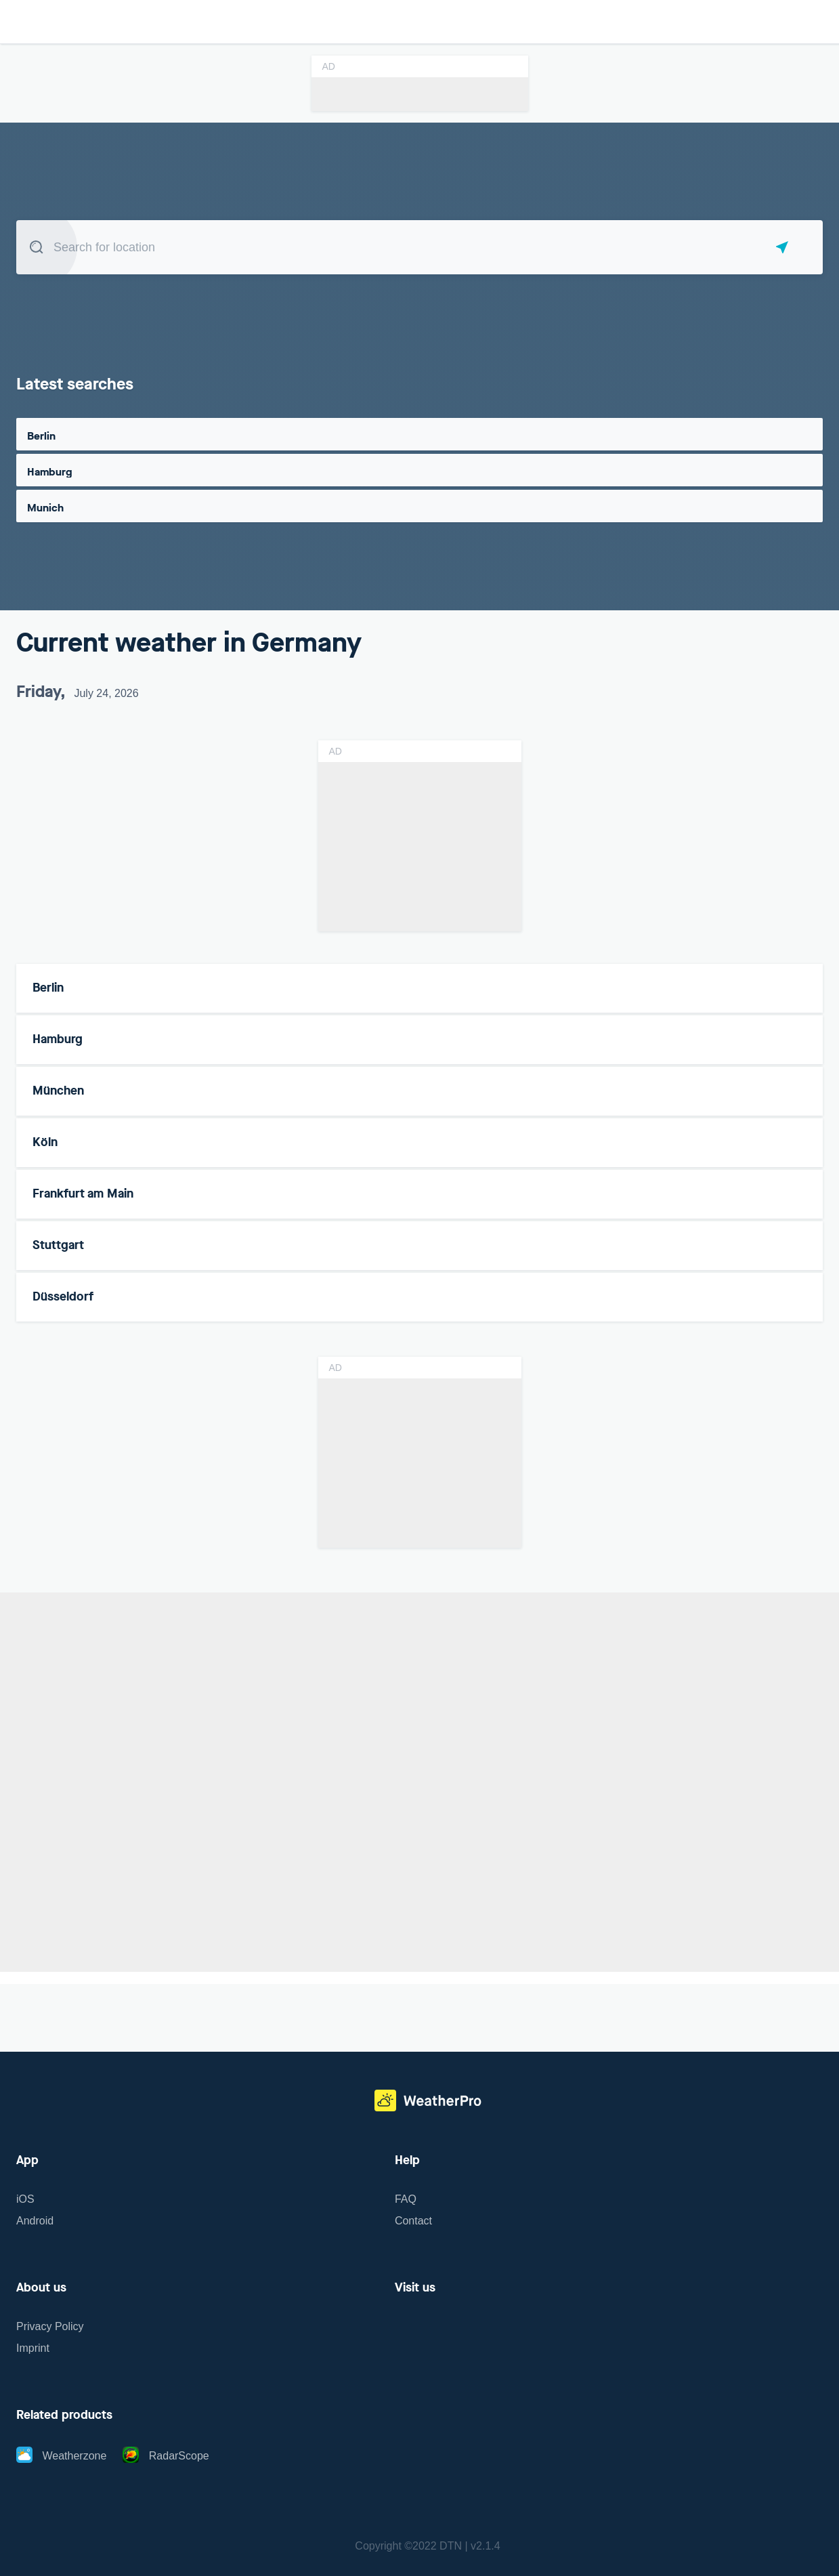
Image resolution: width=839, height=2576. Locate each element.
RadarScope (166, 2456)
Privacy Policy (50, 2326)
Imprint (32, 2348)
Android (34, 2220)
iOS (25, 2199)
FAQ (405, 2199)
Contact (413, 2220)
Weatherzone (61, 2456)
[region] (419, 1783)
